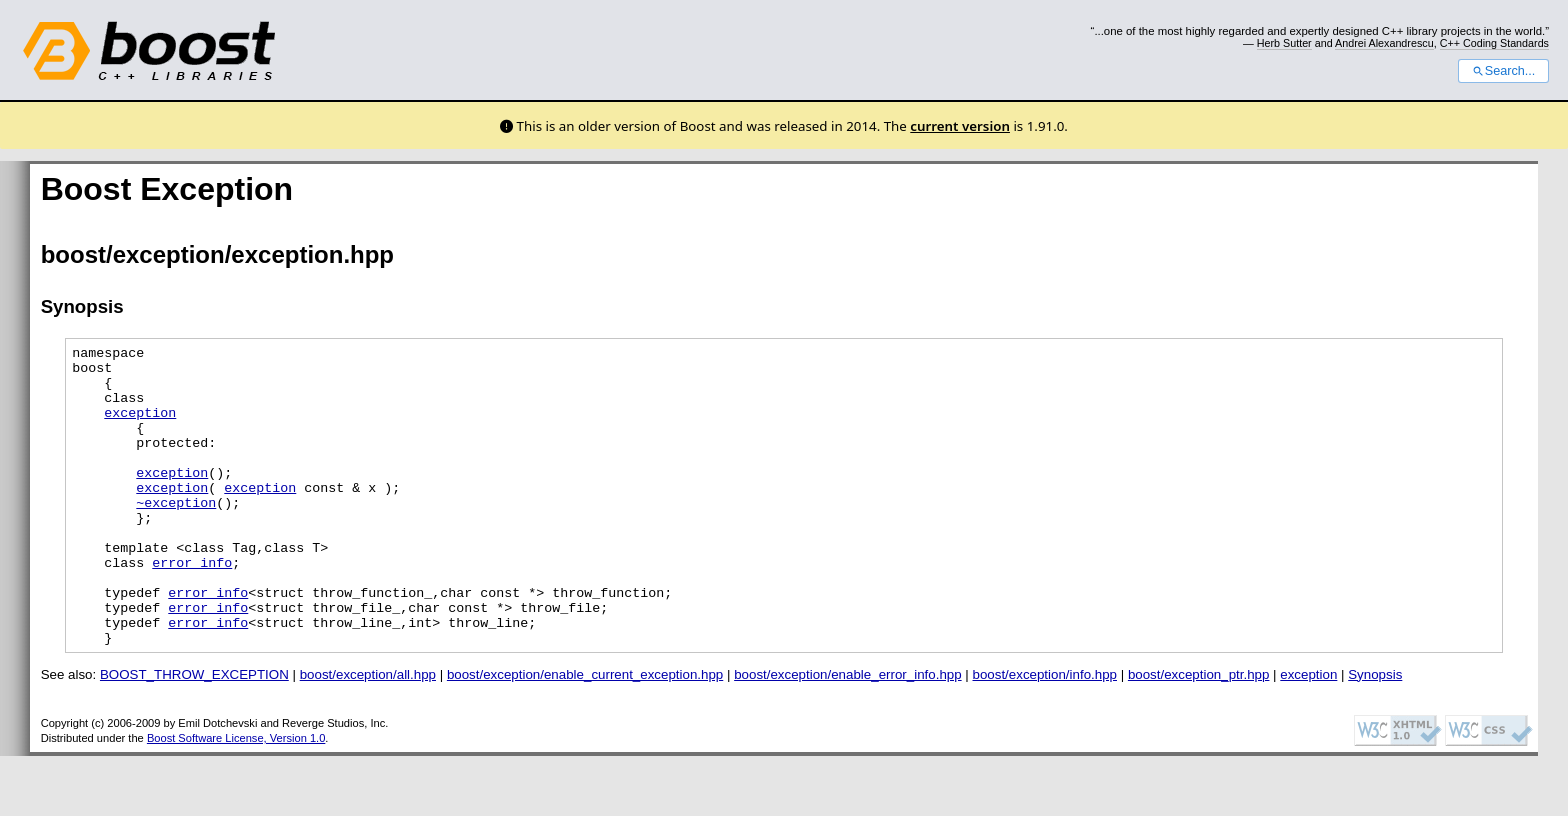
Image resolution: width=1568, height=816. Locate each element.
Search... (1503, 71)
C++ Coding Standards (1494, 43)
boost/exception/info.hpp (1045, 734)
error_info (192, 607)
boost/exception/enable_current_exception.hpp (585, 734)
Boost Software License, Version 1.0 (236, 798)
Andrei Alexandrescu (1384, 43)
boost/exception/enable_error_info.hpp (847, 734)
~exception (176, 535)
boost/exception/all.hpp (368, 734)
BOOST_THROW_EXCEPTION (194, 734)
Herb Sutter (1284, 43)
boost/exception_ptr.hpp (1199, 734)
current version (960, 126)
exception (140, 427)
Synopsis (1375, 734)
